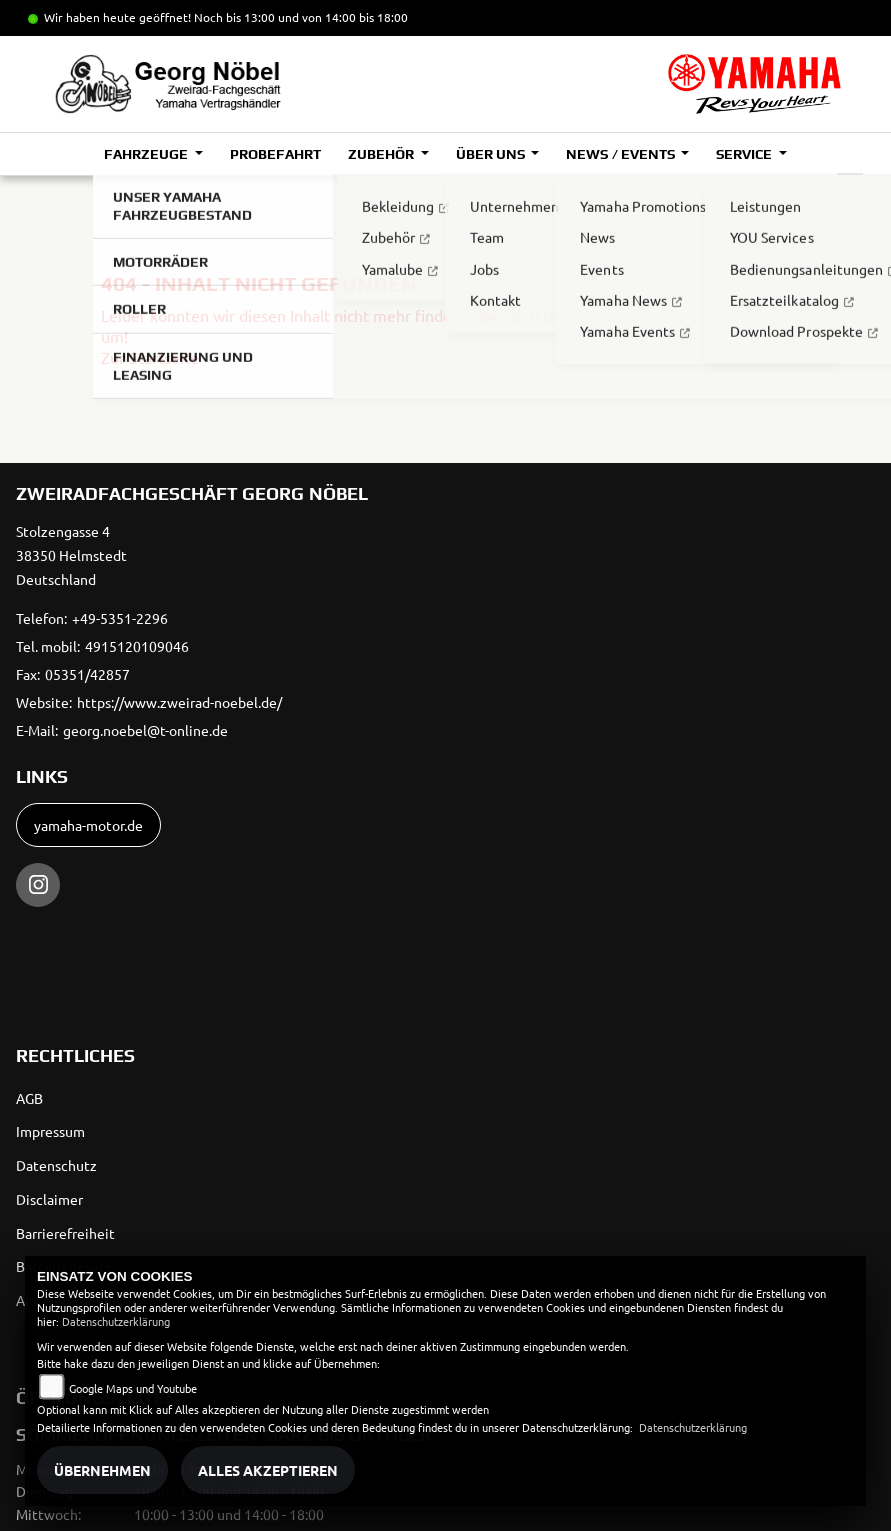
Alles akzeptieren (268, 1470)
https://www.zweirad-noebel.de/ (179, 702)
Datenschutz (56, 1165)
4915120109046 (137, 646)
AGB (29, 1098)
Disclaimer (49, 1199)
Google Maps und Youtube (133, 1388)
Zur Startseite (150, 357)
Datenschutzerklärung (116, 1321)
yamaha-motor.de (88, 825)
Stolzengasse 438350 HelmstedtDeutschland (71, 555)
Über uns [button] (492, 154)
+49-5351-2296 (120, 618)
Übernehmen (102, 1470)
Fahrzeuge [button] (147, 154)
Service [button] (745, 154)
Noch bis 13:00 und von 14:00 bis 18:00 (301, 17)
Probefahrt (275, 154)
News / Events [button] (621, 154)
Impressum (50, 1131)
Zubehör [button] (382, 154)
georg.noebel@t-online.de (145, 730)
